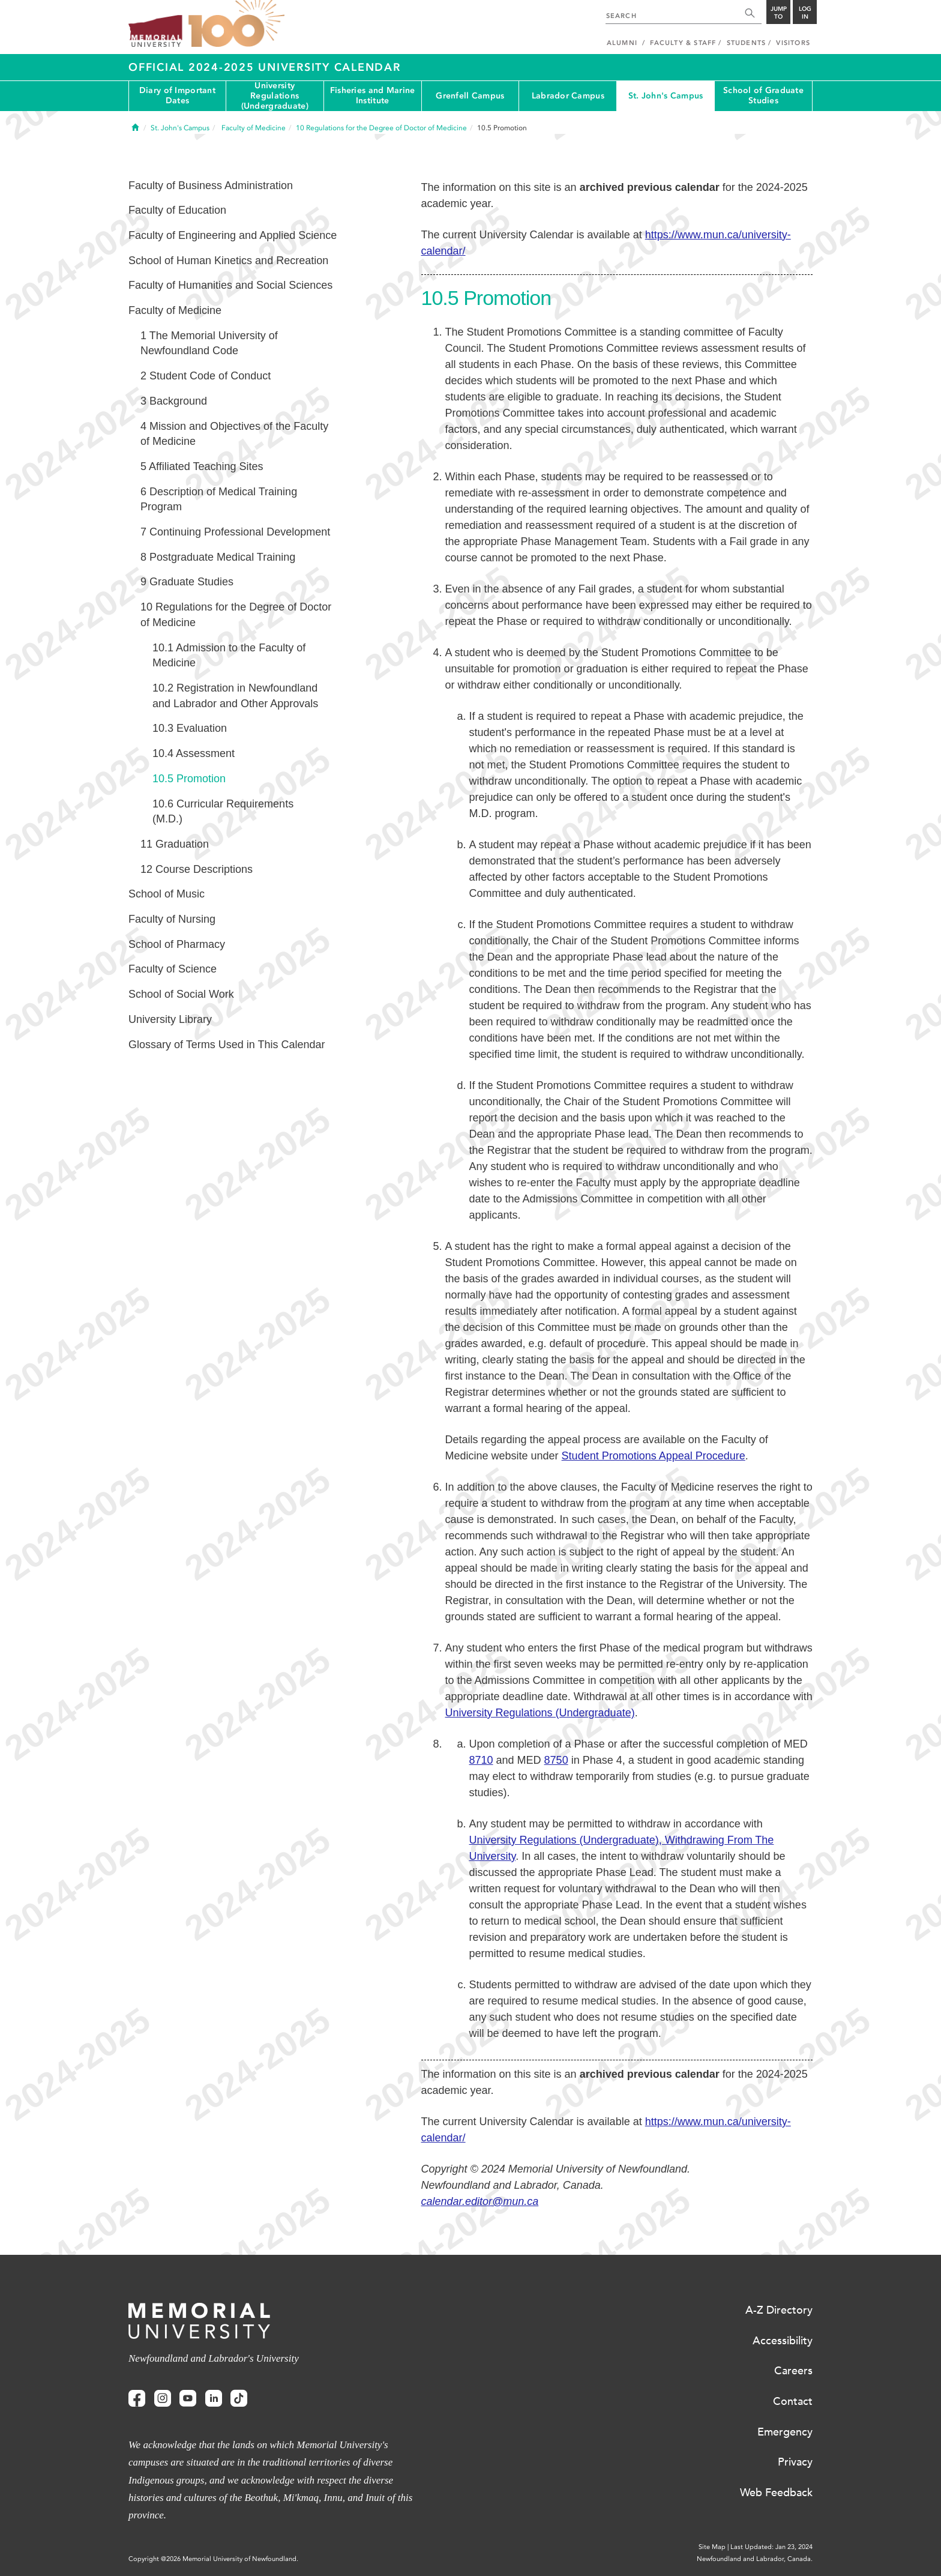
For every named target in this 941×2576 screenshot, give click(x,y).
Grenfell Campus (470, 96)
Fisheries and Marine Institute (372, 95)
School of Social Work (181, 994)
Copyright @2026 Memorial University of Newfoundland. (213, 2559)
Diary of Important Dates (177, 95)
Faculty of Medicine (174, 310)
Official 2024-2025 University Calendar (264, 67)
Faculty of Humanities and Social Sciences (230, 285)
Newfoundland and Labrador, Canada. (755, 2559)
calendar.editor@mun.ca (480, 2201)
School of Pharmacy (176, 944)
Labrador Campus (568, 96)
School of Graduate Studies (763, 95)
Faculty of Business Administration (210, 185)
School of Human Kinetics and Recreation (228, 261)
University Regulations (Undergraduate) (274, 96)
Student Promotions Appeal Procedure (653, 1456)
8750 (556, 1760)
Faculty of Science (172, 969)
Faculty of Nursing (171, 919)
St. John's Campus (665, 96)
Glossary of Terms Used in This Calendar (226, 1045)
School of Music (166, 894)
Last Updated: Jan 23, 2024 (771, 2547)
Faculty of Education (177, 210)
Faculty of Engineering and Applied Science (232, 235)
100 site (236, 24)
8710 (481, 1760)
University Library (170, 1019)
